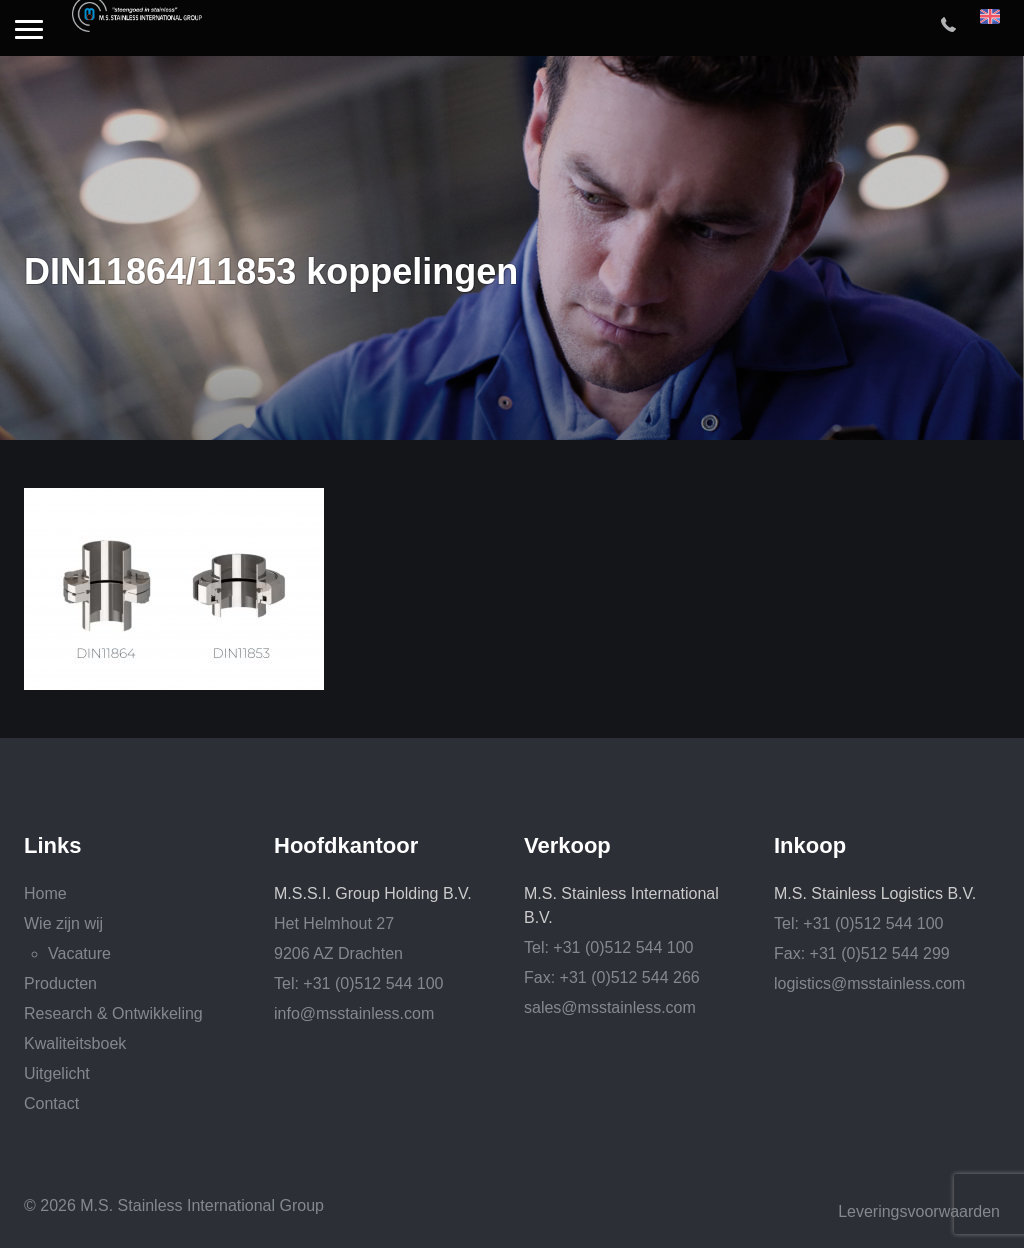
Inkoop (810, 846)
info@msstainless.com (354, 1013)
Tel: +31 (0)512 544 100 (358, 983)
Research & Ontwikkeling (113, 1013)
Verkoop (567, 846)
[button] (29, 31)
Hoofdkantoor (346, 846)
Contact (51, 1103)
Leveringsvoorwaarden (919, 1211)
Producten (60, 983)
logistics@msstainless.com (869, 983)
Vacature (79, 953)
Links (52, 846)
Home (45, 893)
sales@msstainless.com (610, 1007)
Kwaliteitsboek (75, 1043)
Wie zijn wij (63, 923)
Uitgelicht (57, 1073)
